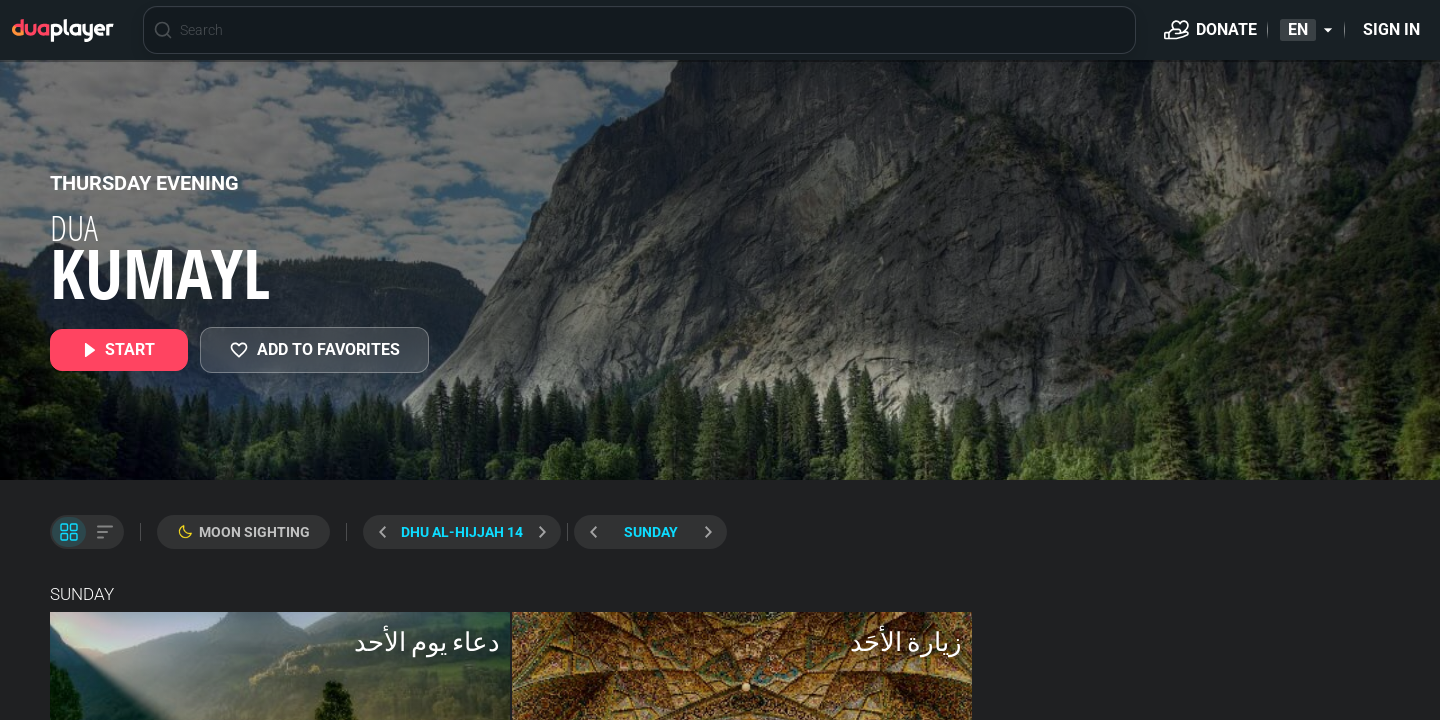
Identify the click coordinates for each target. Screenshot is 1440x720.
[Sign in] (1391, 30)
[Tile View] (69, 532)
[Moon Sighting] (243, 532)
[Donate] (1210, 30)
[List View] (105, 532)
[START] (119, 350)
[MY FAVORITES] (314, 350)
